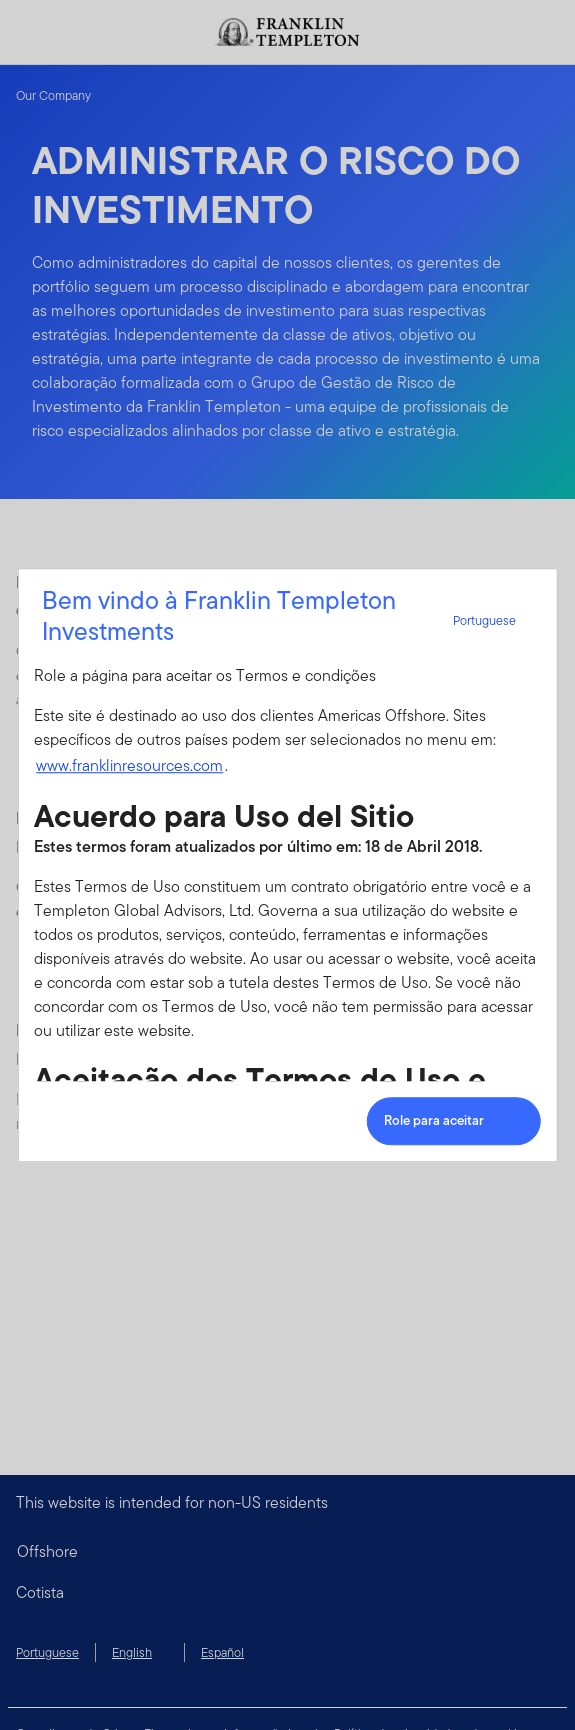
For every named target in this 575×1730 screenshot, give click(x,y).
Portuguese (496, 620)
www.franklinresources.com (129, 765)
